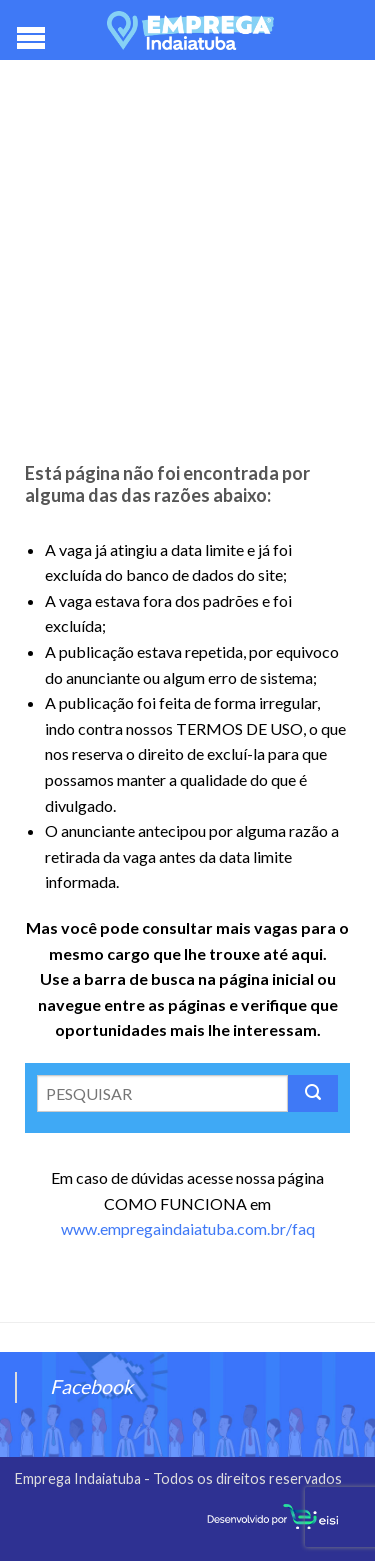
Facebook (91, 1386)
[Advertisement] (187, 267)
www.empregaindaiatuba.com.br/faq (188, 1228)
